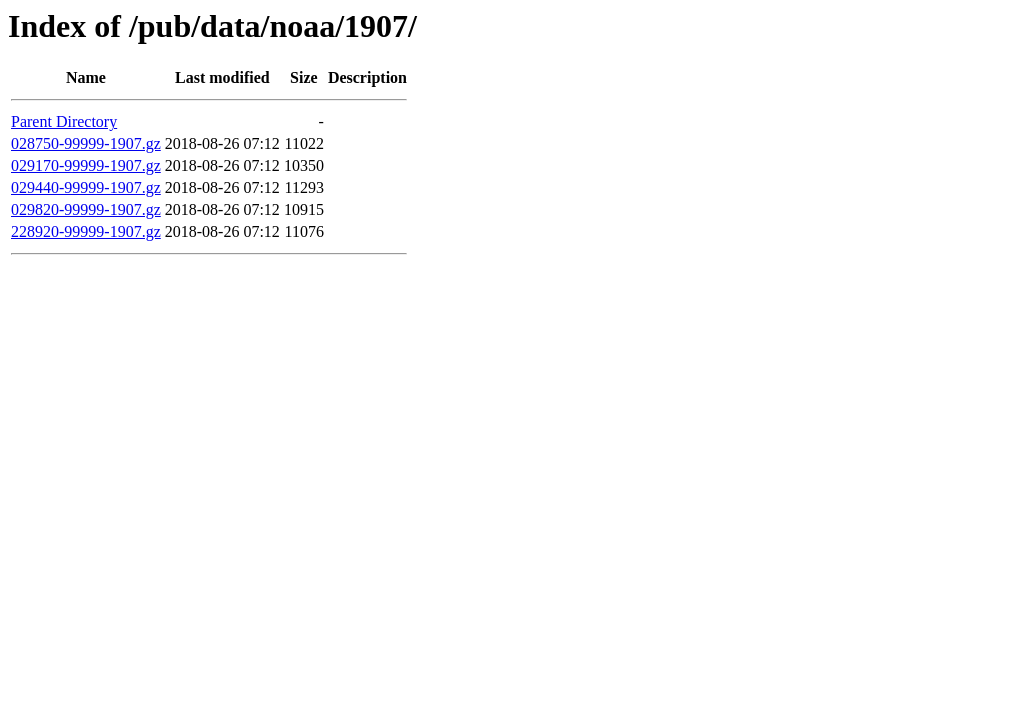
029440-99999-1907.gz (86, 187)
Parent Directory (64, 121)
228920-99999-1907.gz (86, 231)
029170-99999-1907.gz (86, 165)
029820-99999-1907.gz (86, 209)
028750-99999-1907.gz (86, 143)
